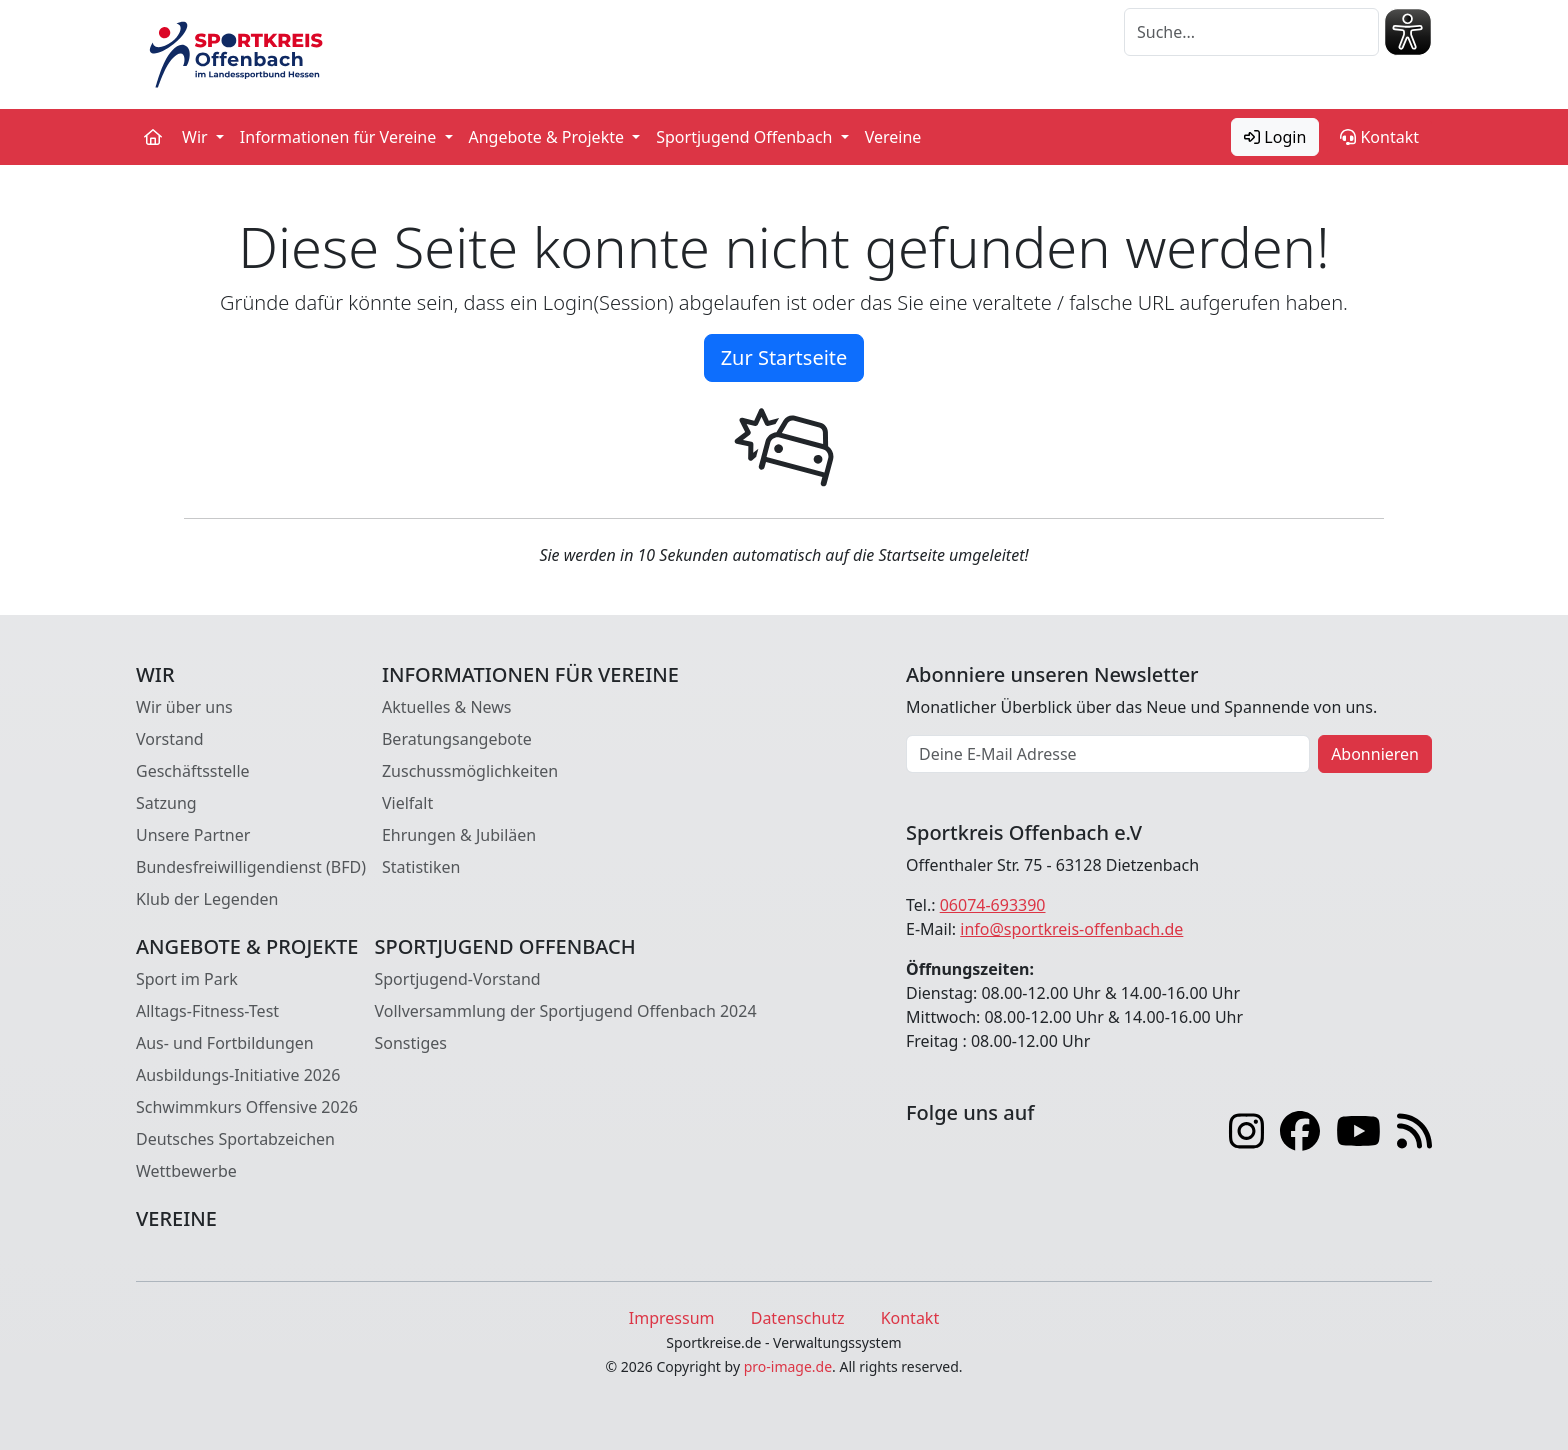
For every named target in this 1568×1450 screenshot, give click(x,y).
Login (1275, 137)
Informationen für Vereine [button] (340, 137)
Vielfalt (407, 803)
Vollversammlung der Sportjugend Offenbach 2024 (565, 1011)
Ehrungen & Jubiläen (459, 835)
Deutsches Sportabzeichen (235, 1139)
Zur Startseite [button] (784, 357)
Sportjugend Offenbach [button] (746, 137)
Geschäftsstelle (193, 771)
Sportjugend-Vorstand (457, 979)
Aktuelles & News (447, 707)
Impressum (672, 1318)
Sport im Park (187, 979)
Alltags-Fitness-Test (207, 1011)
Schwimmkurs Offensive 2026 (247, 1107)
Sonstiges (410, 1043)
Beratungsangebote (457, 739)
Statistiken (421, 867)
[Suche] (1251, 32)
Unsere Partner (193, 835)
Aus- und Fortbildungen (225, 1043)
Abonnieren (1375, 754)
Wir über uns (184, 707)
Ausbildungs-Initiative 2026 (238, 1075)
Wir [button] (197, 137)
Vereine (893, 137)
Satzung (166, 803)
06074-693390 (993, 905)
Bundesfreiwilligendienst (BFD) (251, 867)
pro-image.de (788, 1366)
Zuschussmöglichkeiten (470, 771)
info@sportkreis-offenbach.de (1071, 929)
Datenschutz (798, 1318)
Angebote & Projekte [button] (549, 137)
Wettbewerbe (186, 1171)
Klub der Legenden (207, 899)
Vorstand (170, 739)
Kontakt (1379, 137)
